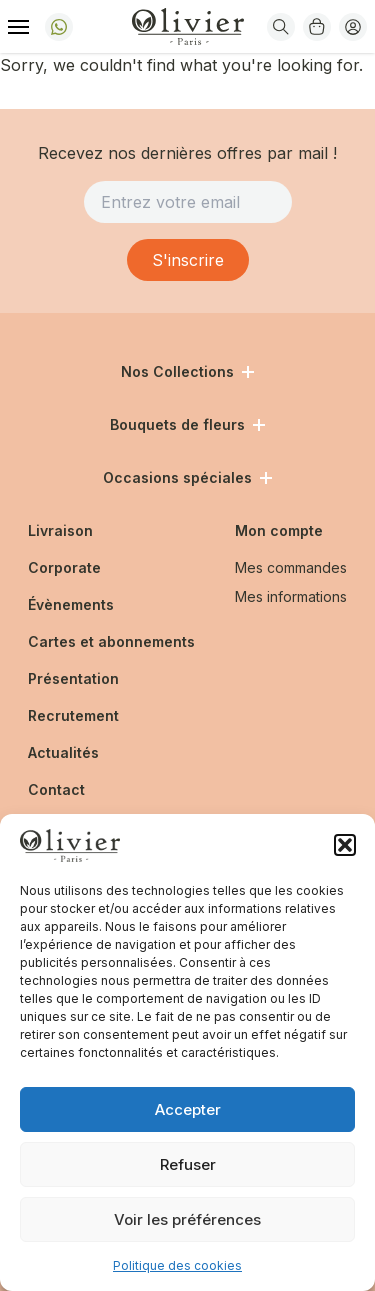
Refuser (188, 1164)
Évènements (71, 604)
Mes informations (291, 596)
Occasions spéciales (187, 477)
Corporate (64, 567)
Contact (56, 789)
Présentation (73, 678)
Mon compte (279, 530)
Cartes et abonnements (111, 641)
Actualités (63, 752)
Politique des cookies (177, 1265)
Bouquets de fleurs (187, 424)
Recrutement (73, 715)
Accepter (188, 1109)
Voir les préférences (187, 1219)
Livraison (60, 530)
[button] (345, 845)
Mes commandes (291, 567)
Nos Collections (187, 371)
